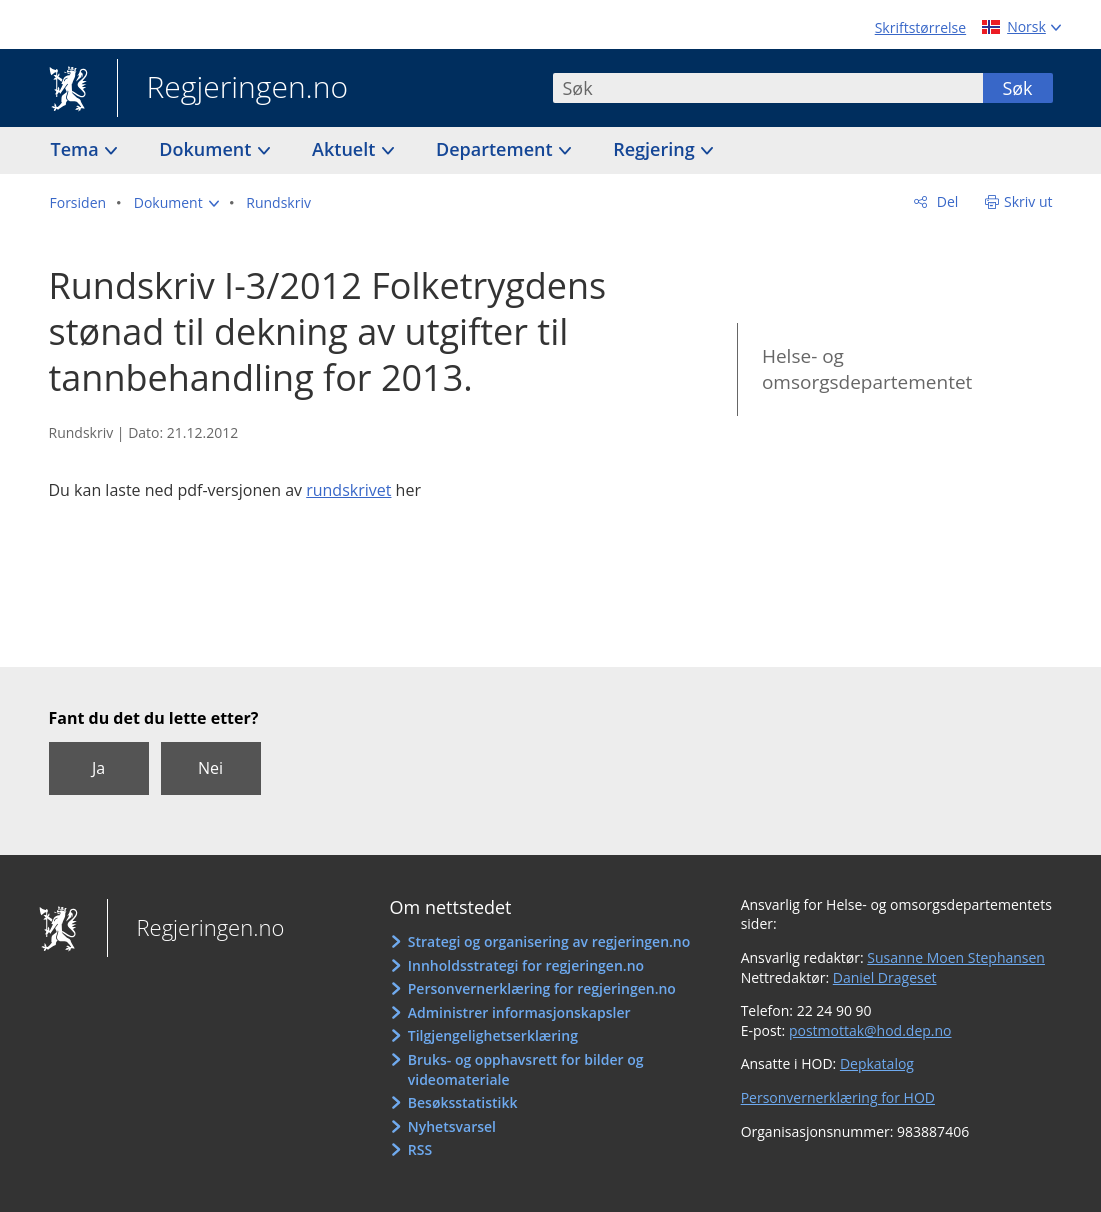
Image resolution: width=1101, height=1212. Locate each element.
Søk (1017, 88)
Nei (210, 768)
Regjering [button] (656, 149)
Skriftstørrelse (920, 27)
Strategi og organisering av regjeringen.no (549, 941)
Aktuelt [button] (346, 149)
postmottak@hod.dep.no (870, 1030)
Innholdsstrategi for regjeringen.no (526, 965)
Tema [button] (77, 149)
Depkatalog (877, 1063)
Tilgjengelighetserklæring (493, 1035)
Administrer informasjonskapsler (519, 1012)
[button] (176, 203)
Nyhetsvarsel (452, 1126)
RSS (420, 1149)
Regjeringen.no (233, 89)
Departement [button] (496, 149)
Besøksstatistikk (463, 1102)
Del (945, 201)
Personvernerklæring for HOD (838, 1097)
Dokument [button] (207, 149)
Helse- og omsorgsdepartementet (867, 369)
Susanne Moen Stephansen (956, 957)
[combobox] (768, 88)
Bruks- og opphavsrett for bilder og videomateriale (526, 1069)
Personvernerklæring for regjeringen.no (542, 988)
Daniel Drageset (885, 977)
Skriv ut (1028, 201)
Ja (98, 768)
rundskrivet (348, 490)
